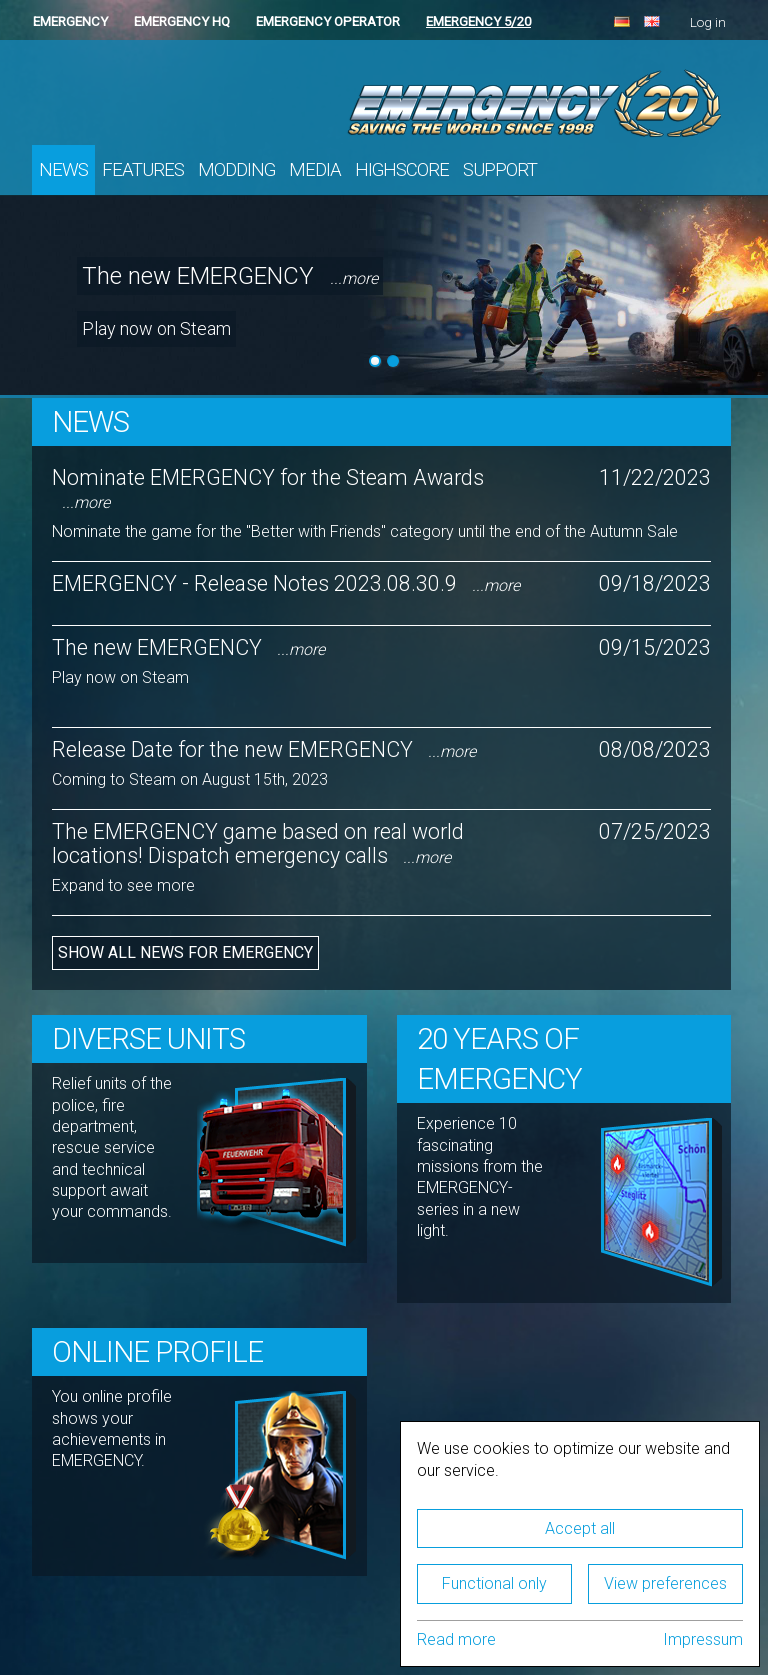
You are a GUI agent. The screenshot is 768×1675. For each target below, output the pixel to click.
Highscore (402, 170)
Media (315, 170)
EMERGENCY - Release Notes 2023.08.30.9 (286, 583)
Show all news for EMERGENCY (185, 952)
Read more (456, 1639)
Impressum (703, 1639)
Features (143, 170)
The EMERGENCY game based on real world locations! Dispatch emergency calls (258, 843)
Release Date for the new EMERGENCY (264, 749)
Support (500, 170)
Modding (236, 170)
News (63, 170)
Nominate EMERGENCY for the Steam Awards (268, 488)
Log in (708, 22)
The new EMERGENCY (230, 276)
